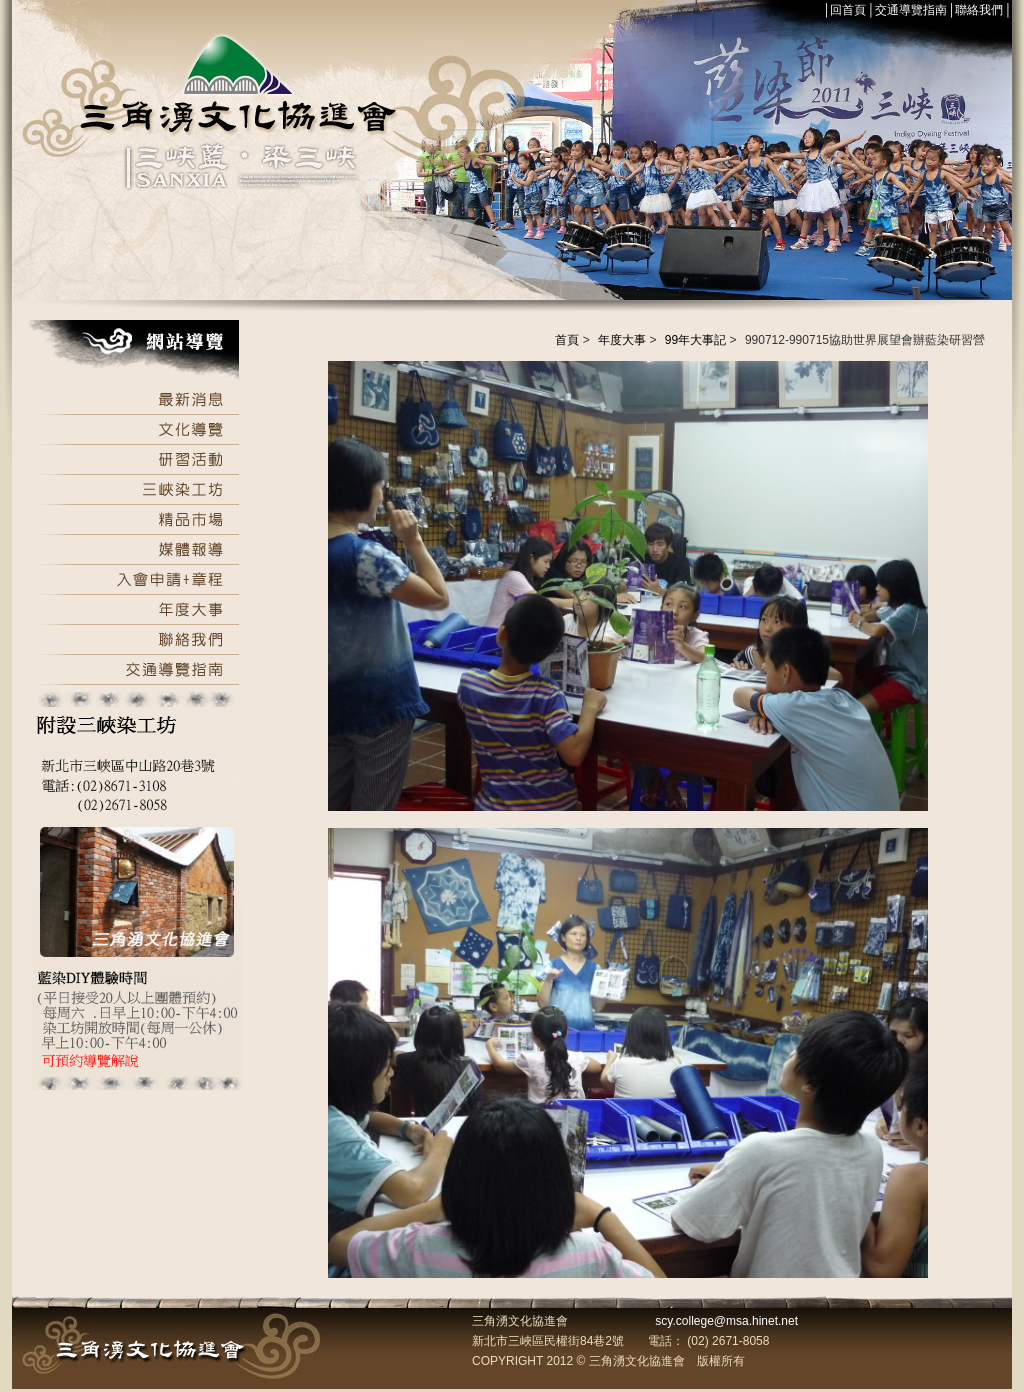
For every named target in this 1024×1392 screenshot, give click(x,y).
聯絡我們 (979, 10)
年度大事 (622, 340)
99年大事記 (695, 340)
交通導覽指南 (911, 10)
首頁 (567, 340)
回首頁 (848, 10)
